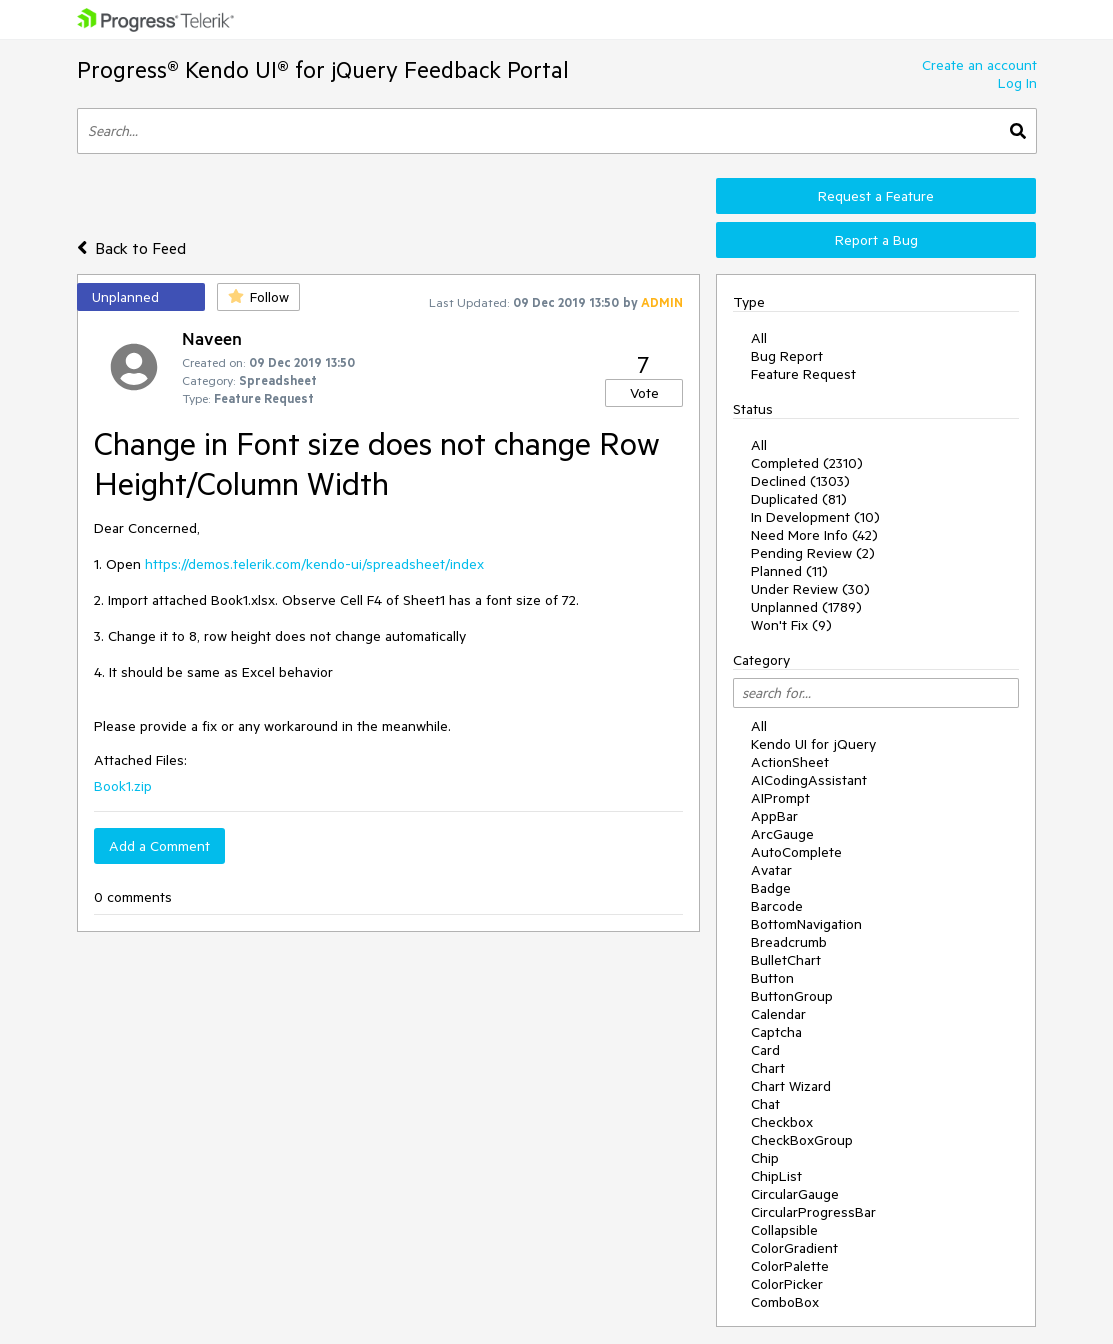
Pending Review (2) (813, 553)
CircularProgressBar (813, 1212)
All (759, 338)
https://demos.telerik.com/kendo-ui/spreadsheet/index (314, 564)
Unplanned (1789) (806, 607)
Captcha (776, 1032)
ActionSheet (790, 762)
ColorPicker (787, 1284)
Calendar (778, 1014)
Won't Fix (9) (791, 625)
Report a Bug (876, 240)
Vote (644, 393)
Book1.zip (123, 786)
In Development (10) (815, 517)
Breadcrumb (789, 942)
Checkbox (782, 1122)
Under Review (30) (810, 589)
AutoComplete (796, 852)
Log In (1017, 83)
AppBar (774, 816)
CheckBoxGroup (802, 1140)
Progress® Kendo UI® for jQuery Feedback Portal (323, 69)
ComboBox (785, 1302)
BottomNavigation (806, 924)
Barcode (777, 906)
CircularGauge (795, 1194)
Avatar (771, 870)
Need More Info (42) (814, 535)
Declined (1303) (800, 481)
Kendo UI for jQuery (813, 744)
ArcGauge (782, 834)
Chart (768, 1068)
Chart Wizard (791, 1086)
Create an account (979, 65)
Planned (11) (789, 571)
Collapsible (784, 1230)
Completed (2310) (807, 463)
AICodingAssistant (809, 780)
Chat (765, 1104)
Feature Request (803, 374)
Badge (771, 888)
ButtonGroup (792, 996)
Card (765, 1050)
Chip (765, 1158)
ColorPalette (790, 1266)
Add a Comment (159, 846)
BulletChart (786, 960)
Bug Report (787, 356)
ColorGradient (794, 1248)
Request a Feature (876, 196)
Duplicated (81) (799, 499)
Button (772, 978)
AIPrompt (780, 798)
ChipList (776, 1176)
